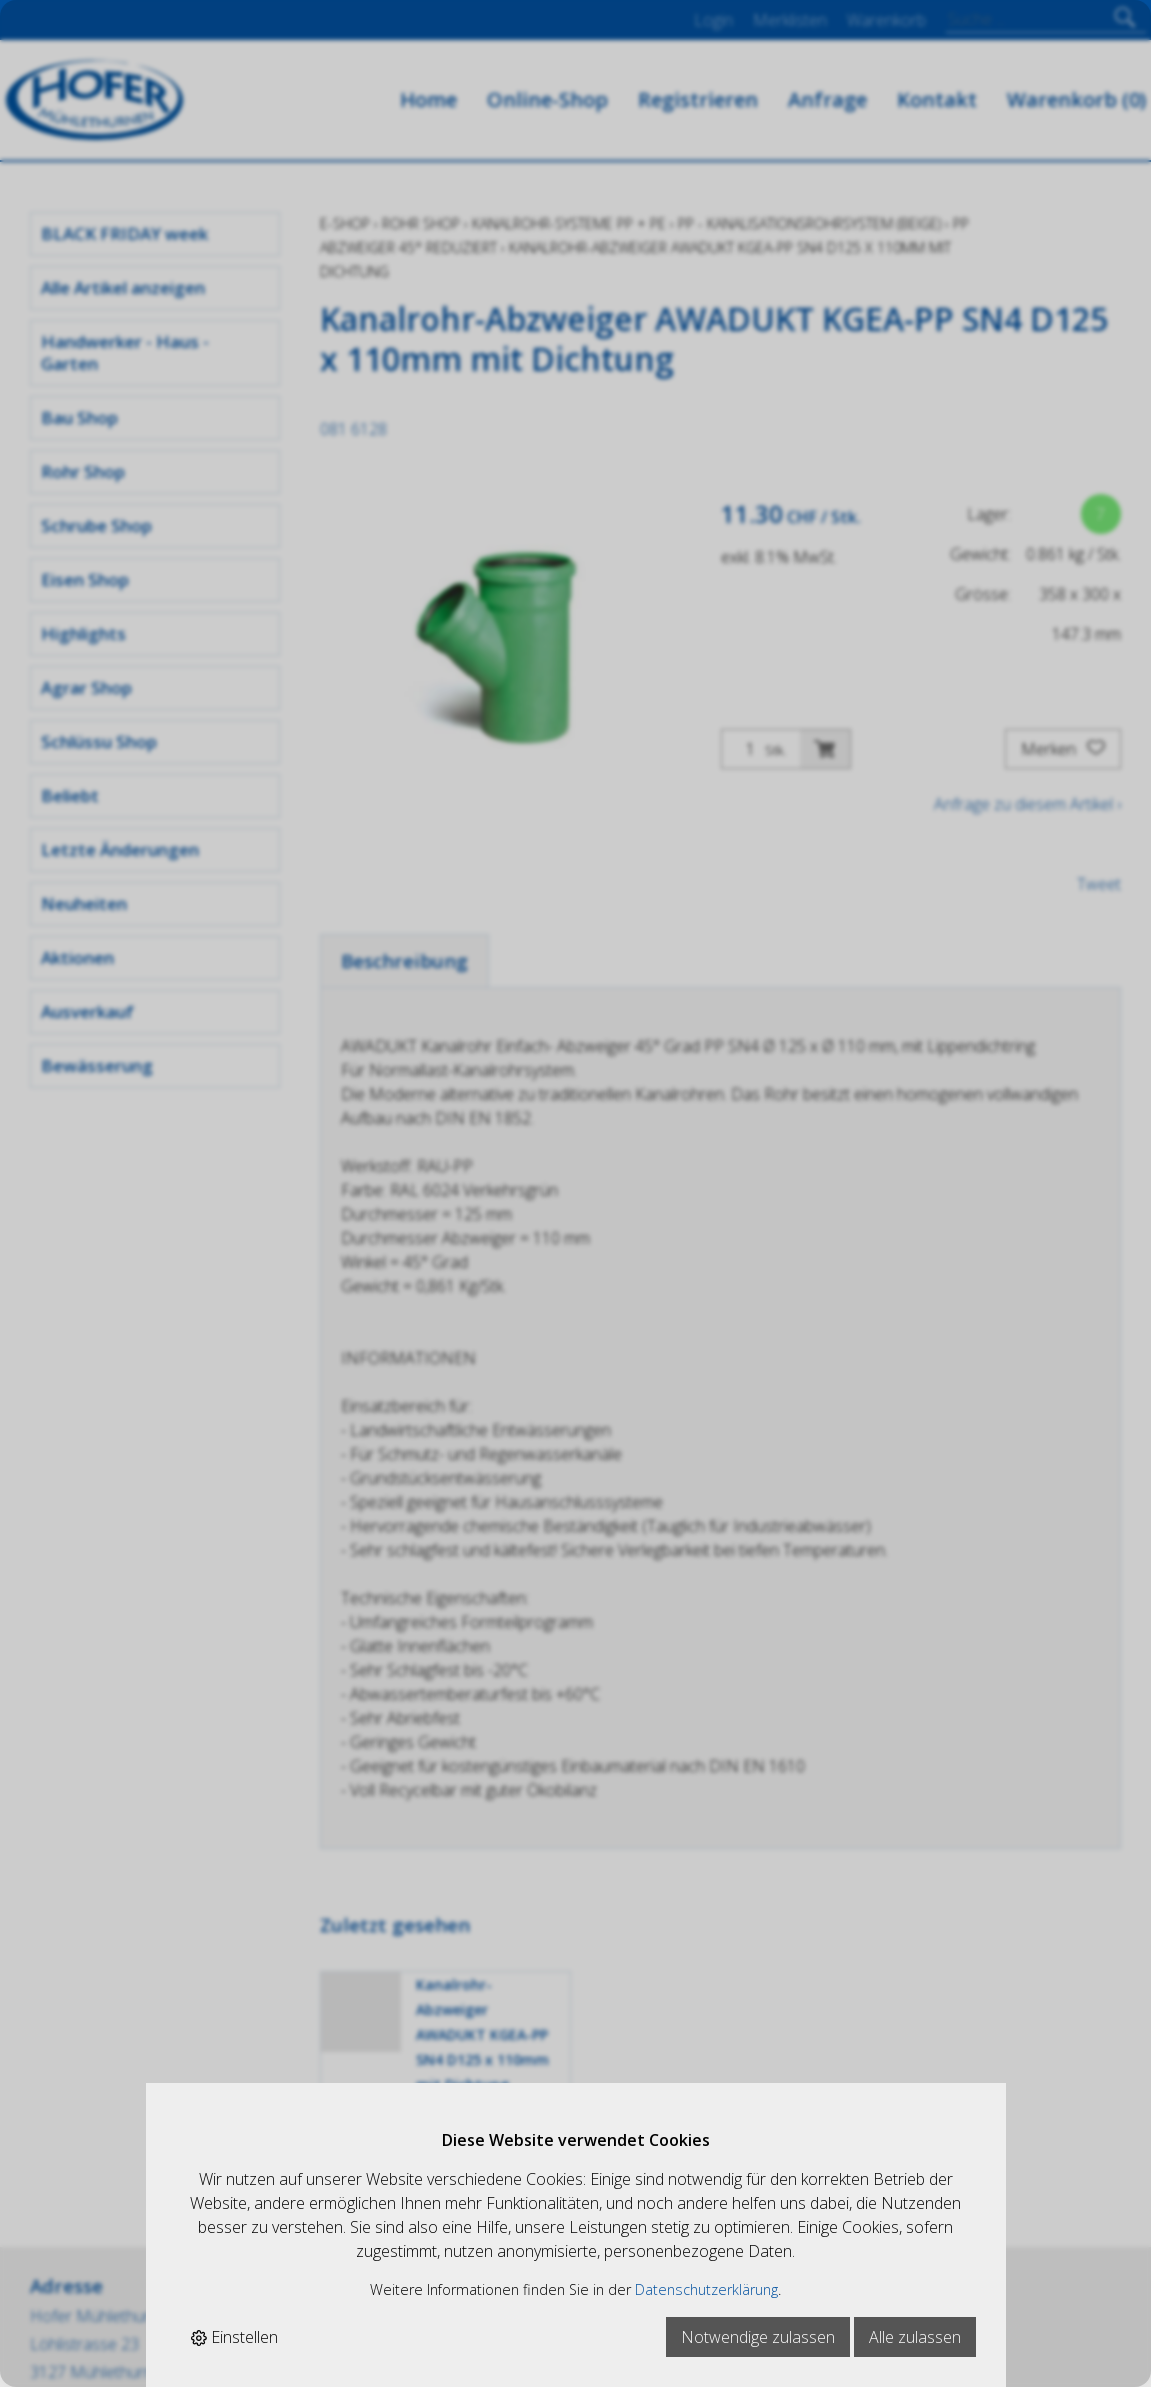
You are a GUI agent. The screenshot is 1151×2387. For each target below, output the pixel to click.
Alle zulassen (915, 2337)
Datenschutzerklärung (706, 2289)
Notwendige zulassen (758, 2337)
